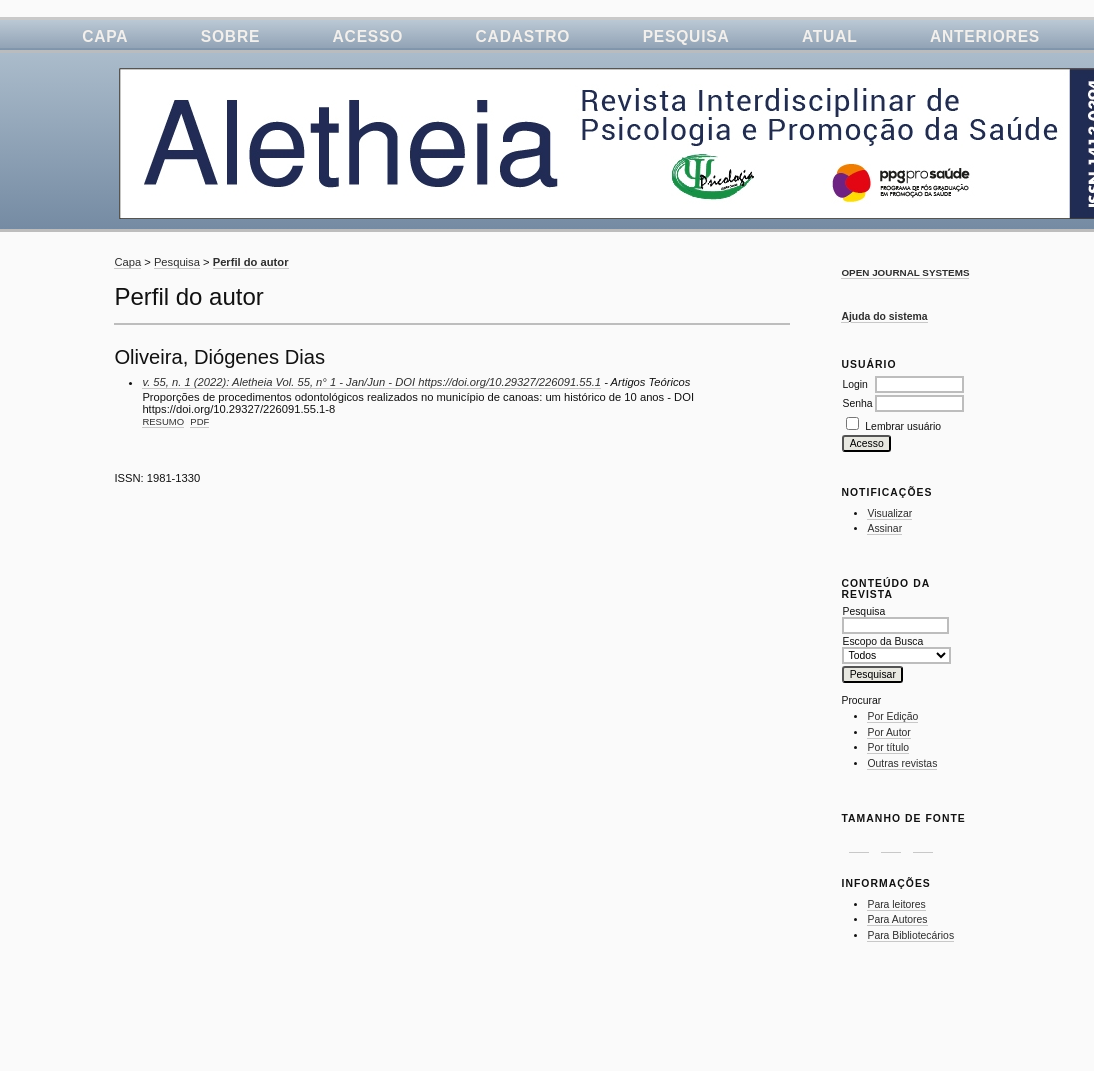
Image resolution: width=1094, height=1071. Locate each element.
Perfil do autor (251, 262)
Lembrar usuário (903, 426)
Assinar (884, 528)
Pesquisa (686, 36)
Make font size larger (923, 841)
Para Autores (897, 919)
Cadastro (523, 36)
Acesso (368, 36)
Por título (888, 747)
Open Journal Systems (905, 272)
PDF (199, 421)
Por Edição (892, 716)
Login (854, 384)
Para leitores (896, 904)
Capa (105, 36)
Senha (857, 403)
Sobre (230, 36)
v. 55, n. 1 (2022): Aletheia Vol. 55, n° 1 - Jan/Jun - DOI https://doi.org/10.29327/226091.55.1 (371, 382)
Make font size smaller (859, 841)
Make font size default (891, 841)
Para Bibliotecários (910, 935)
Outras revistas (902, 763)
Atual (830, 36)
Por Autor (888, 732)
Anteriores (985, 36)
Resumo (163, 421)
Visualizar (889, 513)
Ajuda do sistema (884, 316)
